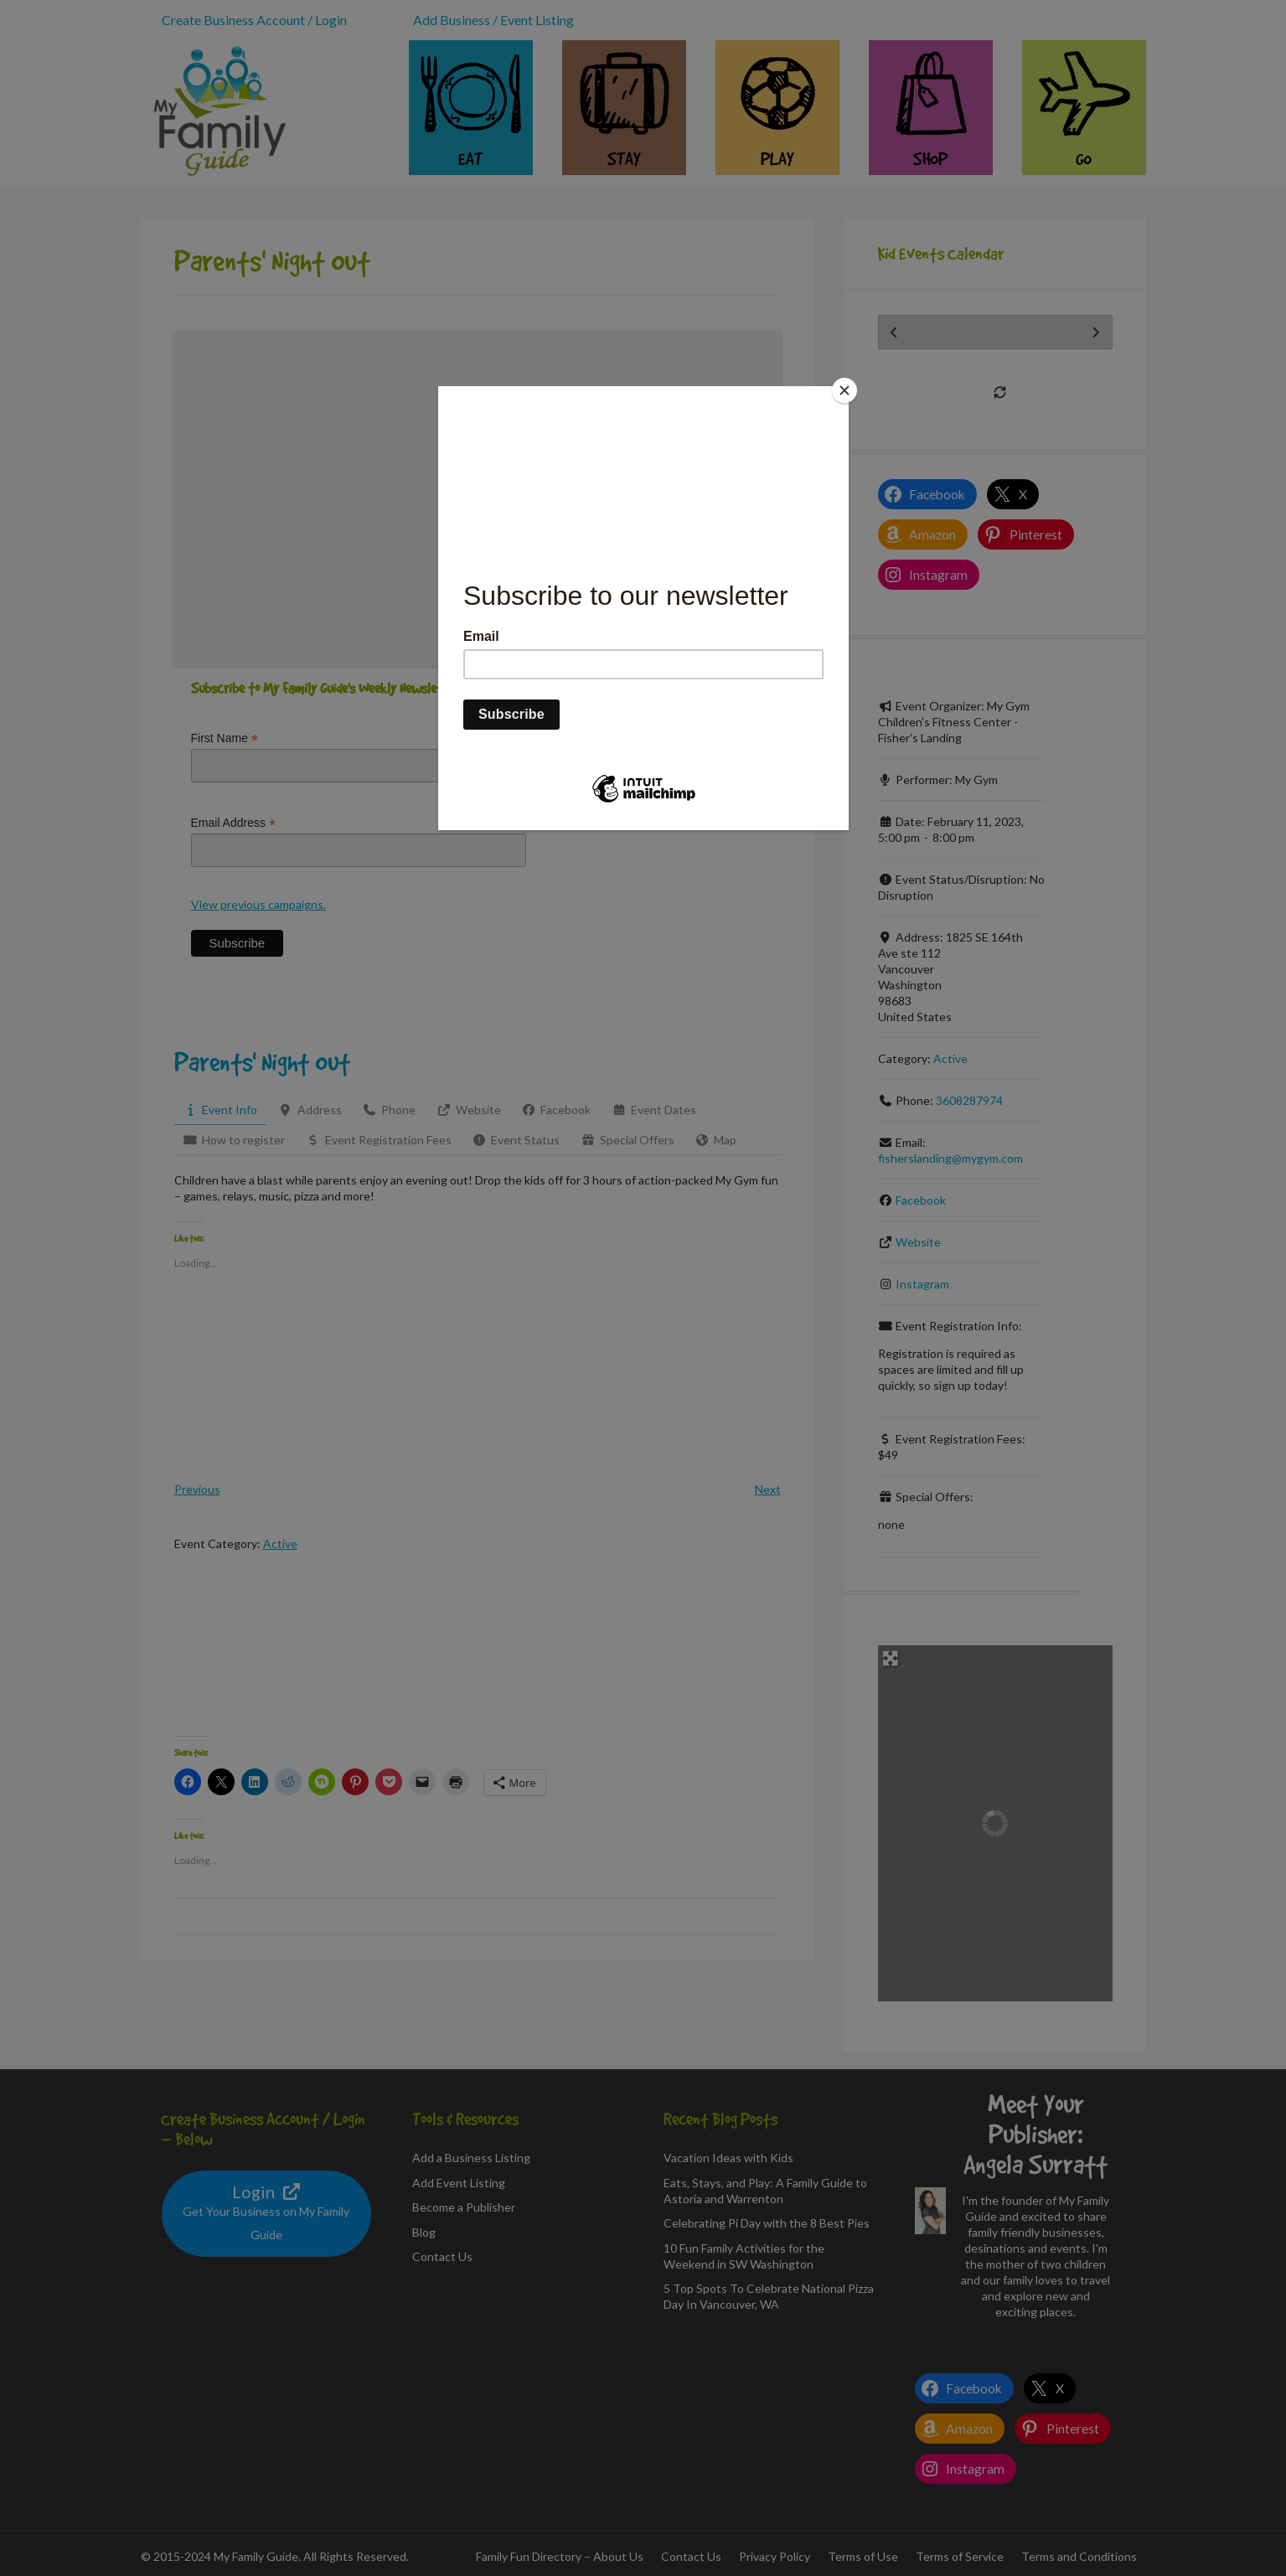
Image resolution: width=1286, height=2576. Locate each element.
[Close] (844, 390)
